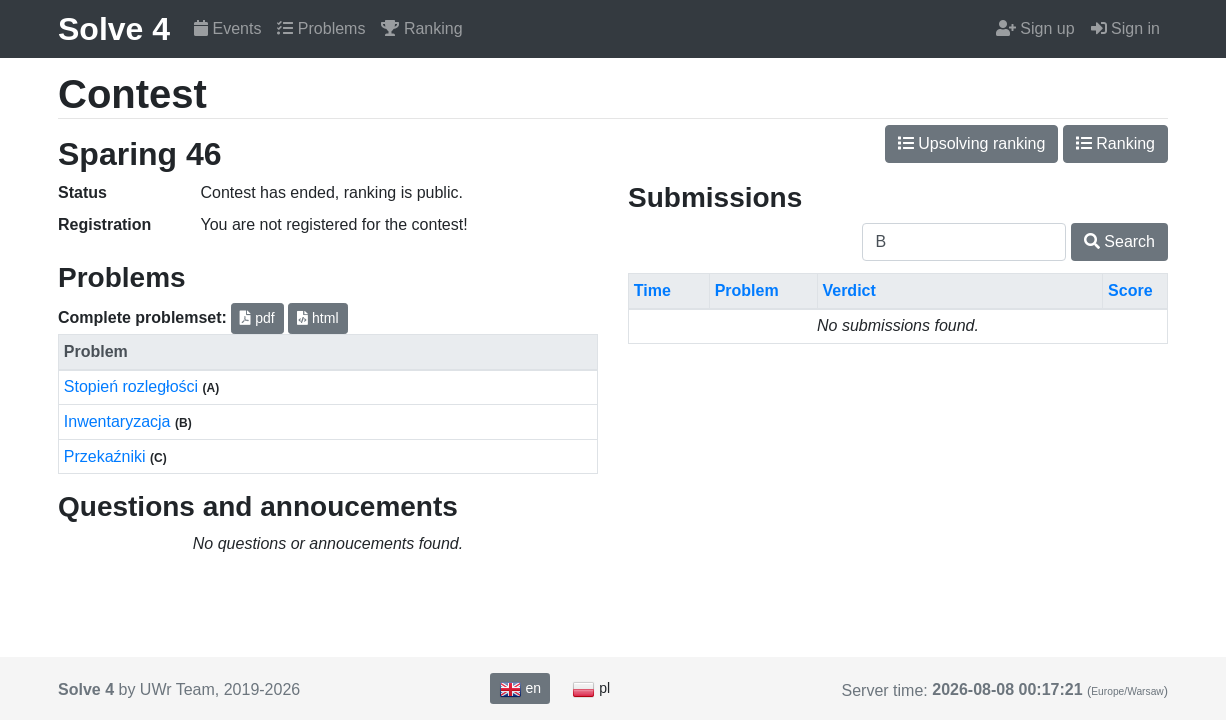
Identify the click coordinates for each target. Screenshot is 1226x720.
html (317, 318)
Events (227, 28)
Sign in (1125, 28)
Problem (747, 290)
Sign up (1035, 28)
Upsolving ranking (972, 143)
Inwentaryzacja (119, 421)
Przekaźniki (107, 456)
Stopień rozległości (133, 386)
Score (1130, 290)
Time (652, 290)
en (520, 689)
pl (591, 689)
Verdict (848, 290)
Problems (321, 28)
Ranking (421, 28)
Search (1119, 241)
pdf (257, 318)
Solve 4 (114, 29)
